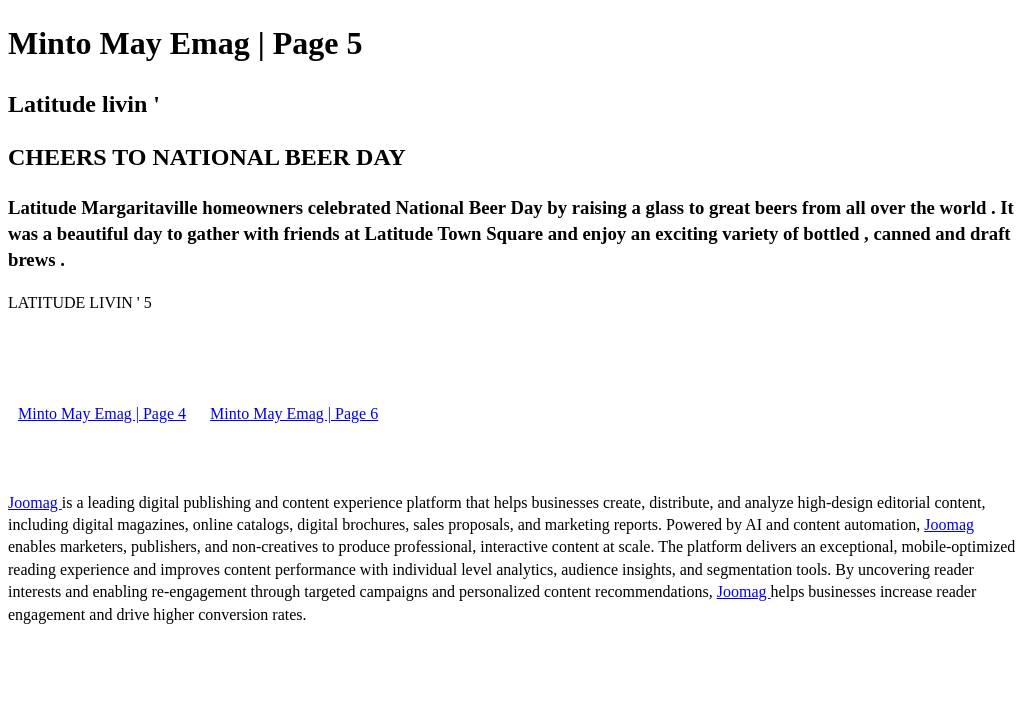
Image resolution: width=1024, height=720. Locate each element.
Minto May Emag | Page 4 (102, 413)
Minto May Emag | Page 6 (294, 413)
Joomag (35, 502)
